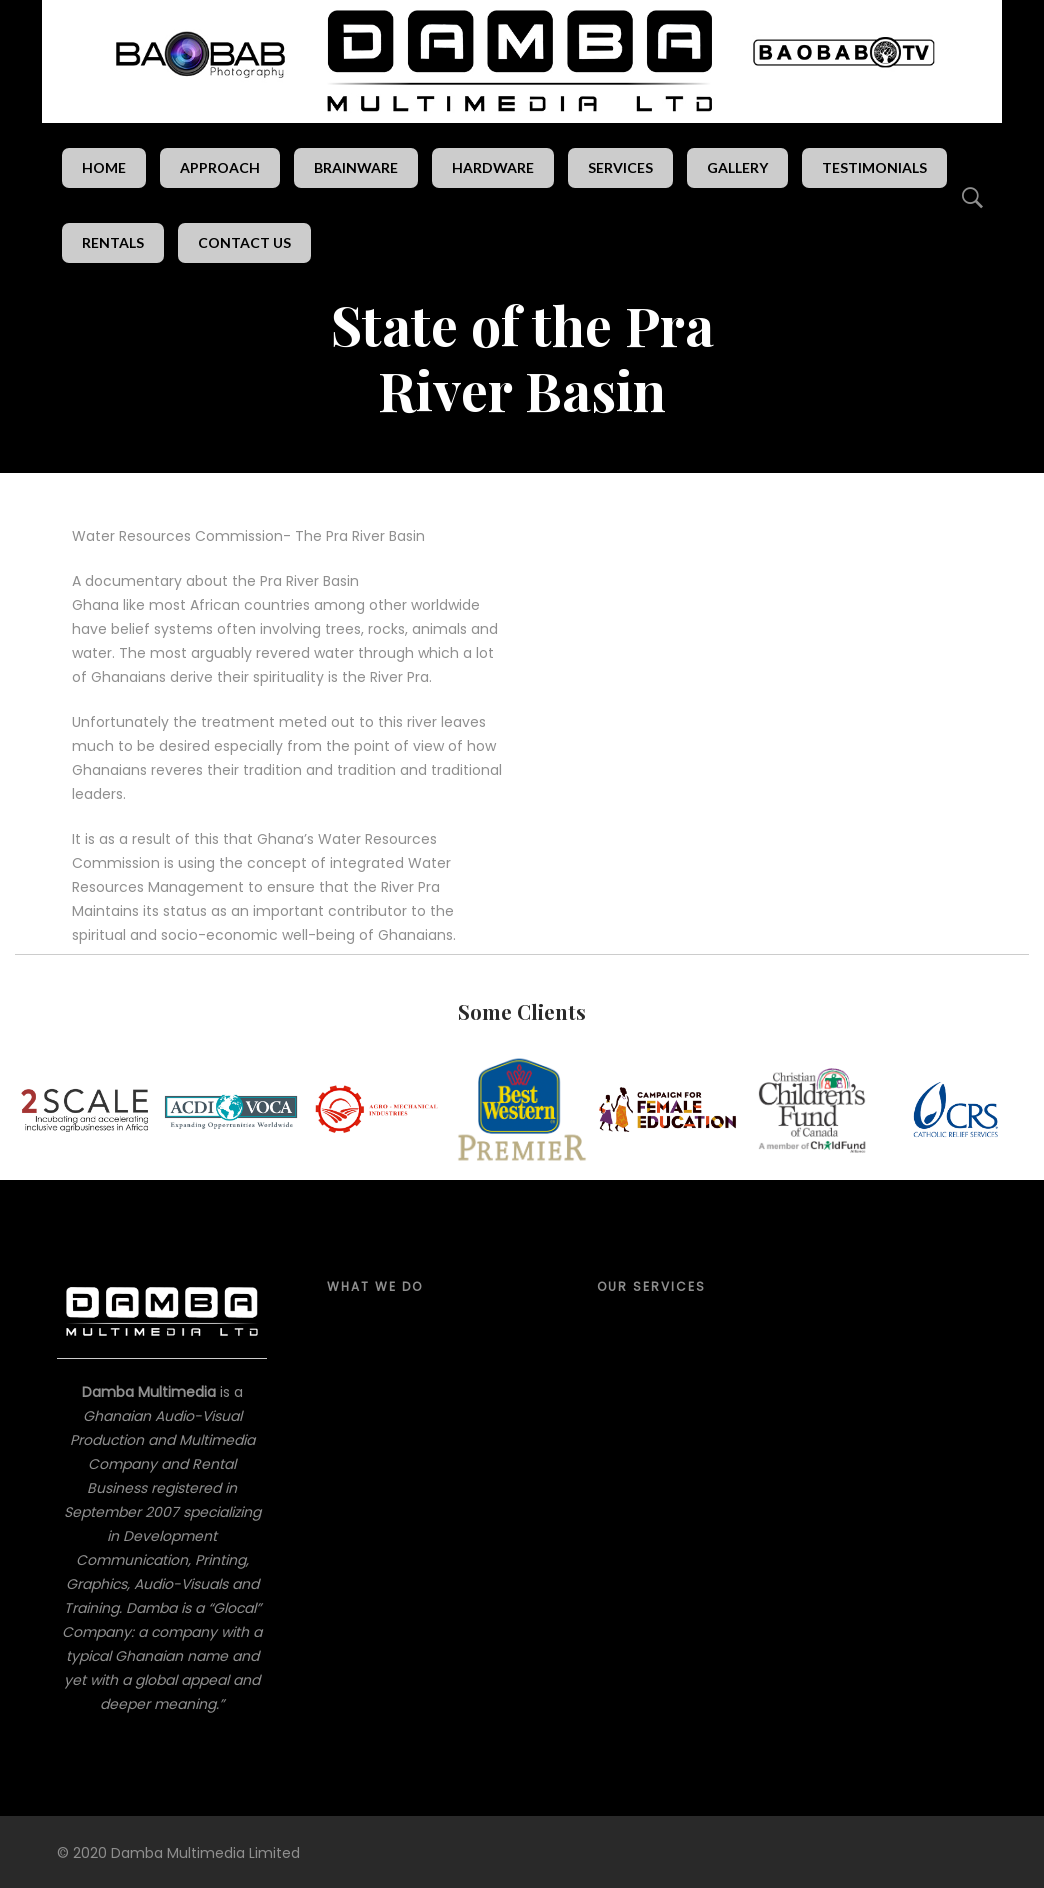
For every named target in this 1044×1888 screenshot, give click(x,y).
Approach (220, 167)
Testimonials (874, 167)
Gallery (737, 167)
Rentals (113, 242)
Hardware (493, 167)
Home (104, 167)
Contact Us (244, 242)
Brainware (356, 167)
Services (620, 167)
